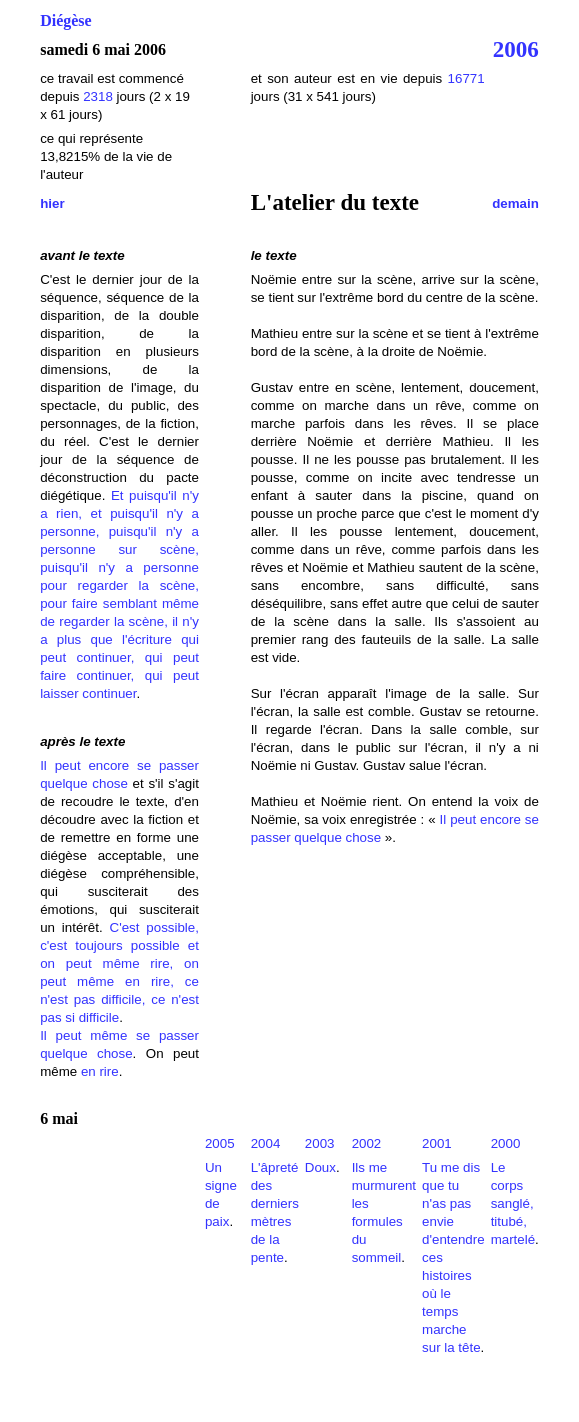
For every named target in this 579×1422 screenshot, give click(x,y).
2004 (266, 1143)
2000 (506, 1143)
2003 (320, 1143)
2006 (516, 49)
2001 (437, 1143)
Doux (320, 1167)
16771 (466, 78)
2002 (367, 1143)
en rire (100, 1071)
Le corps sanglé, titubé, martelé (513, 1203)
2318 (98, 96)
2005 (220, 1143)
